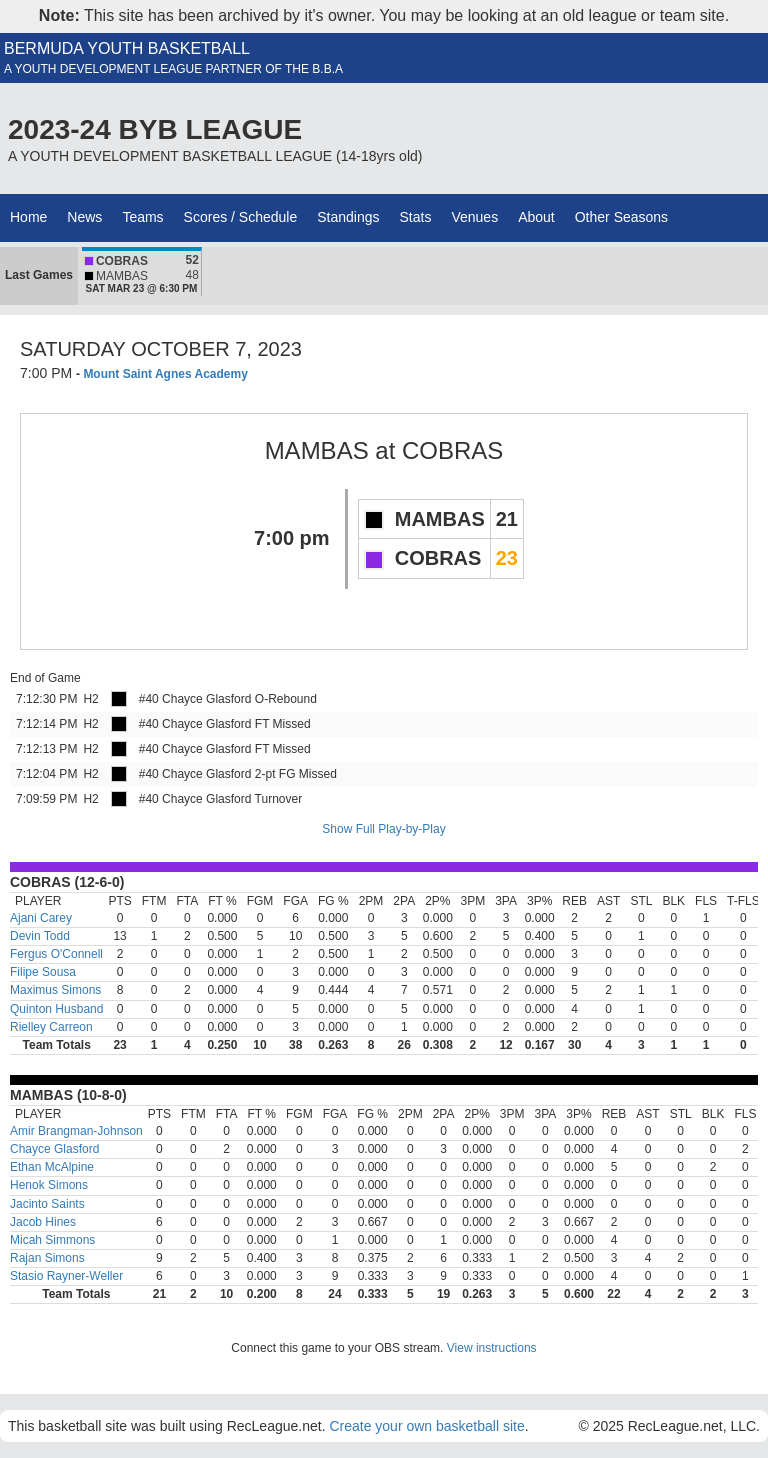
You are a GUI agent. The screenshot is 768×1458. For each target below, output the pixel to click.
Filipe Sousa (43, 972)
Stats (416, 217)
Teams (142, 217)
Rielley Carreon (51, 1027)
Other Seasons (621, 217)
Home (28, 217)
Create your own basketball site (426, 1426)
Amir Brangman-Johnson (76, 1131)
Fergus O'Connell (56, 954)
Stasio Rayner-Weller (66, 1276)
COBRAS (452, 450)
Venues (474, 217)
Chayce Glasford (54, 1149)
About (536, 217)
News (84, 217)
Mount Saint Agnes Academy (165, 374)
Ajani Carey (41, 918)
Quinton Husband (56, 1009)
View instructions (492, 1348)
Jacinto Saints (47, 1204)
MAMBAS (317, 450)
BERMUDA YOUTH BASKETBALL (127, 48)
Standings (348, 217)
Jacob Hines (43, 1222)
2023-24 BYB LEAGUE (155, 129)
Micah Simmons (52, 1240)
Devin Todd (40, 936)
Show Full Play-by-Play (383, 829)
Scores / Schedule (241, 217)
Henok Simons (49, 1185)
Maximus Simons (55, 990)
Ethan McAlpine (52, 1167)
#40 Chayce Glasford (195, 699)
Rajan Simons (47, 1258)
